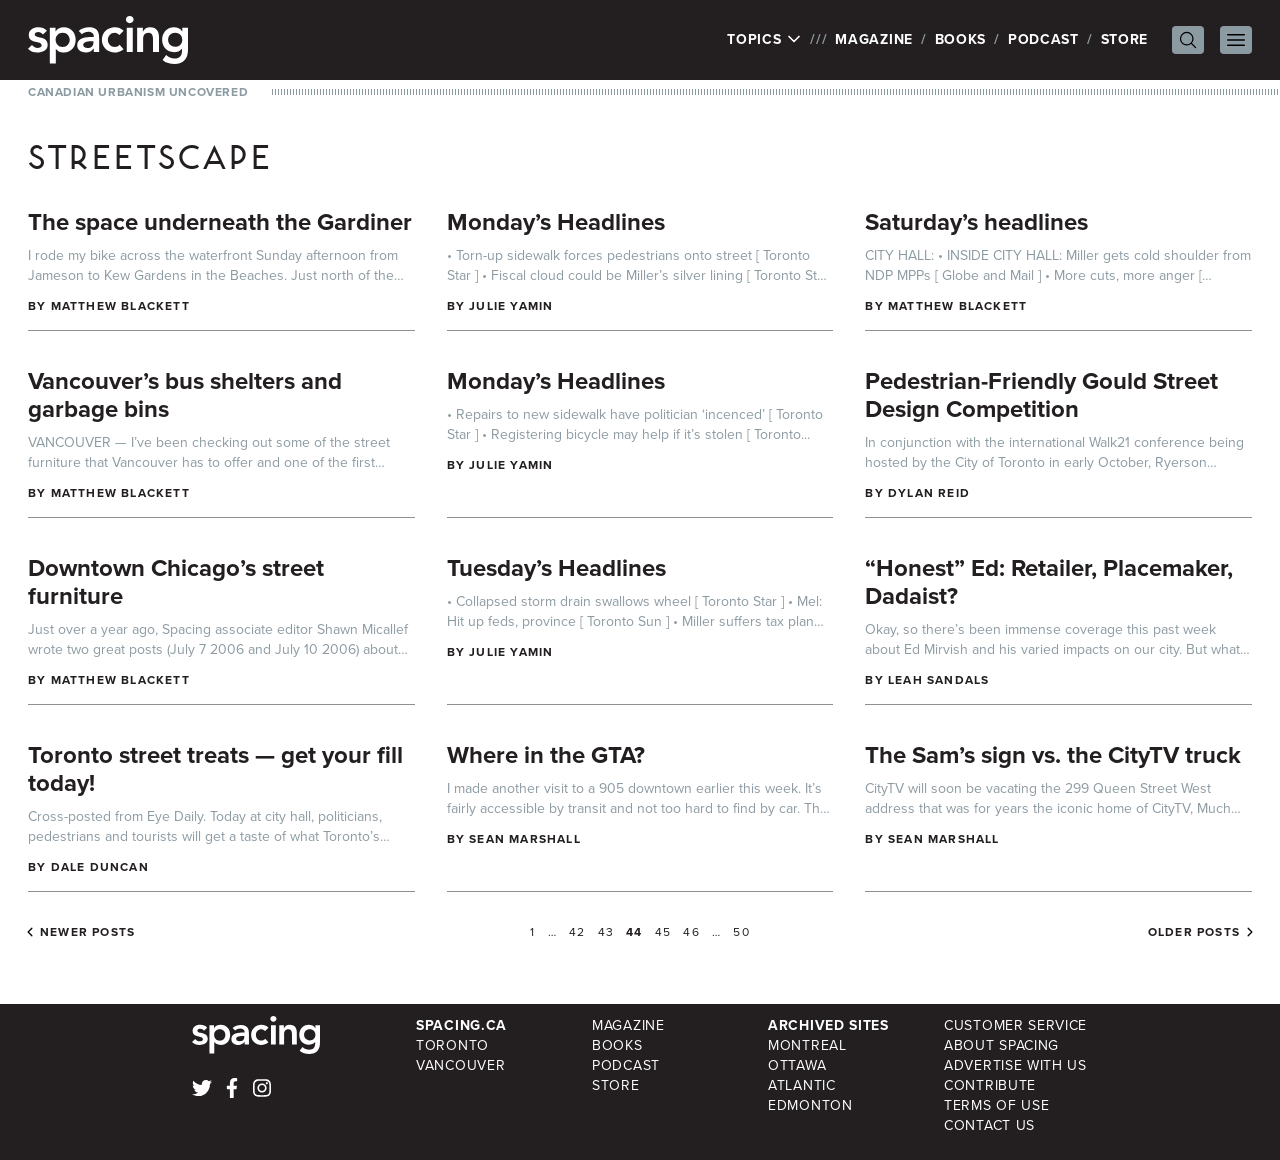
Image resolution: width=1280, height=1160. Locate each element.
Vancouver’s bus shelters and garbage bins (185, 395)
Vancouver (460, 1065)
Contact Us (989, 1125)
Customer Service (1015, 1025)
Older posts (1194, 932)
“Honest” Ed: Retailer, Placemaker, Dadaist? (1049, 582)
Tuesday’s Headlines (556, 568)
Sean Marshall (525, 839)
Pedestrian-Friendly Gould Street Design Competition (1041, 395)
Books (961, 39)
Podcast (1043, 39)
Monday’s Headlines (556, 222)
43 (606, 932)
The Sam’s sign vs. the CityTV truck (1053, 755)
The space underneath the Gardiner (220, 222)
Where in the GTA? (546, 755)
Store (1125, 39)
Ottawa (797, 1065)
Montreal (807, 1045)
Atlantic (802, 1085)
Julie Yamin (511, 306)
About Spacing (1001, 1045)
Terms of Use (996, 1105)
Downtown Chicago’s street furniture (176, 582)
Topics (764, 40)
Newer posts (87, 932)
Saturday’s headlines (976, 222)
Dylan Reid (929, 493)
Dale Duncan (100, 867)
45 (663, 932)
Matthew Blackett (120, 306)
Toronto (452, 1045)
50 (741, 932)
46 (691, 932)
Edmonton (810, 1105)
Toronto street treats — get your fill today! (215, 769)
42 (577, 932)
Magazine (874, 39)
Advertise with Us (1015, 1065)
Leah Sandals (938, 680)
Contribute (990, 1085)
